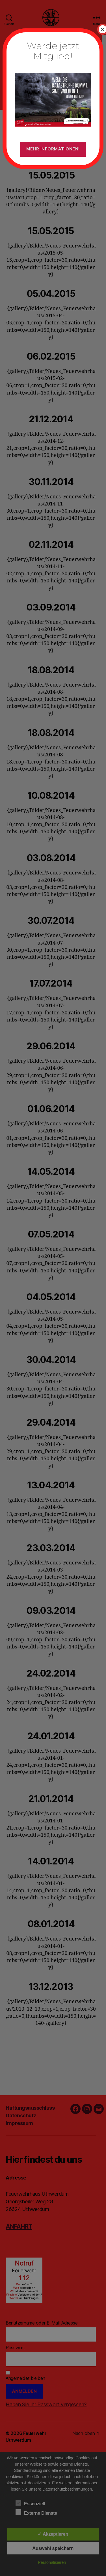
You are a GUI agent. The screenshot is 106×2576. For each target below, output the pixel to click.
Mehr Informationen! (53, 149)
